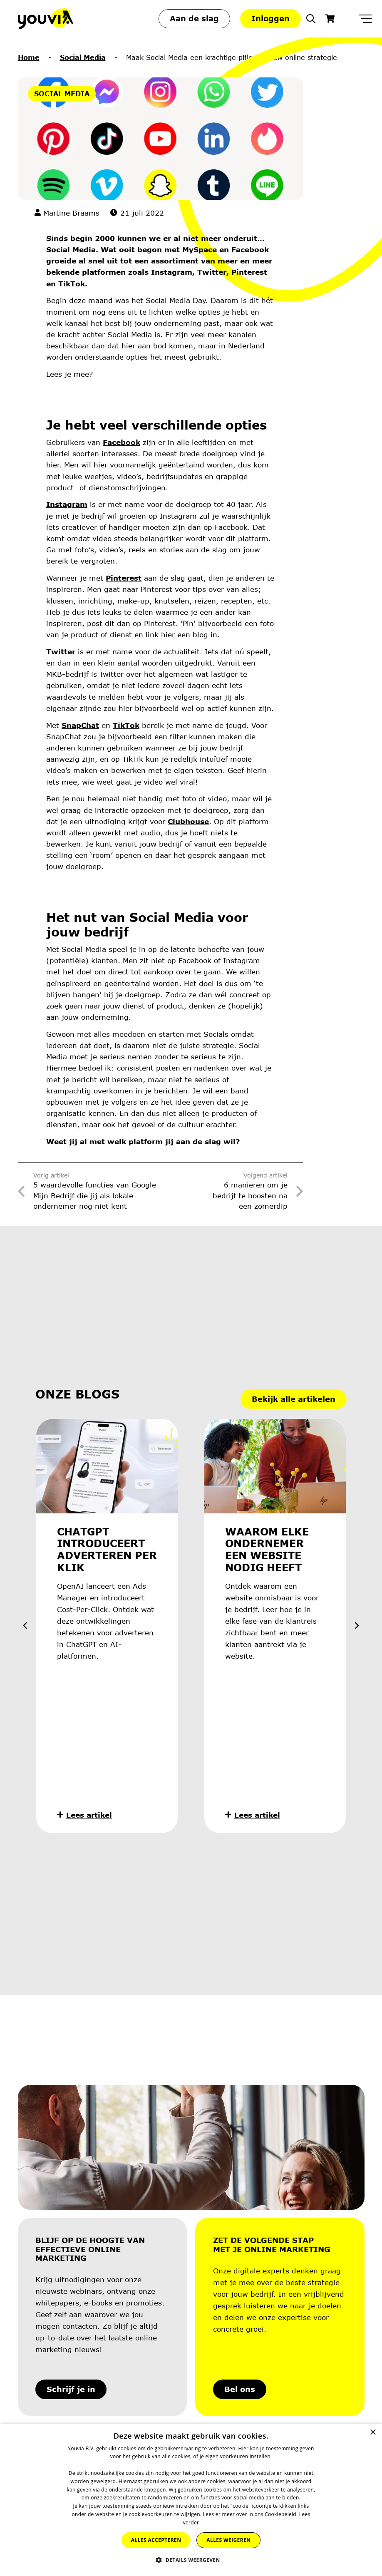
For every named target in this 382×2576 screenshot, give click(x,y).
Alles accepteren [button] (156, 2540)
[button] (311, 18)
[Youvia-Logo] (45, 18)
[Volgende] (356, 1626)
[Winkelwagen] (330, 18)
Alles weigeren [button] (228, 2540)
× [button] (373, 2432)
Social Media (83, 57)
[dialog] (191, 2500)
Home (29, 57)
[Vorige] (25, 1626)
